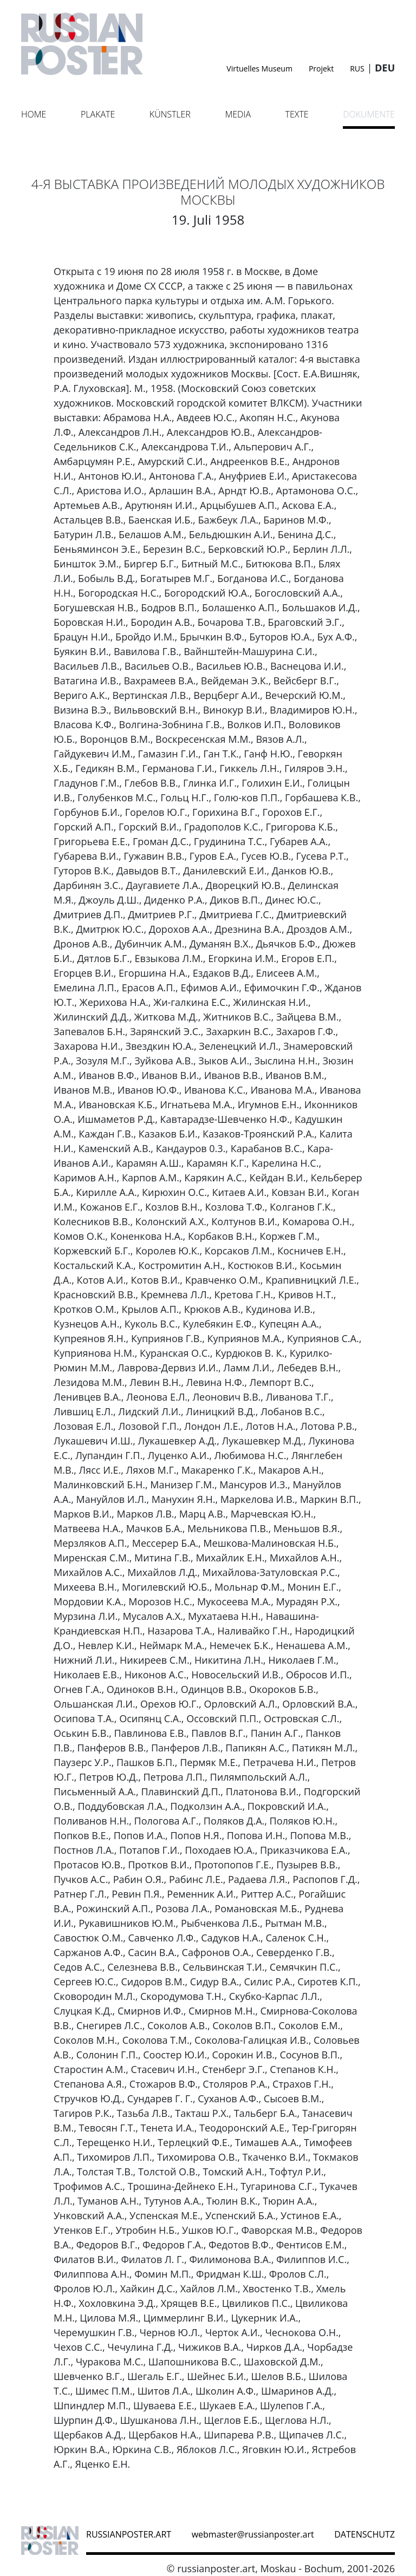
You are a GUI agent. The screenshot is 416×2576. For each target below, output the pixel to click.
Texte (297, 114)
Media (238, 114)
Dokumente (369, 114)
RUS (357, 68)
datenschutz (364, 2534)
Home (33, 114)
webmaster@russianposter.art (253, 2534)
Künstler (170, 114)
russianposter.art (128, 2534)
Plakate (98, 114)
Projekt (321, 68)
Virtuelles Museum (259, 68)
